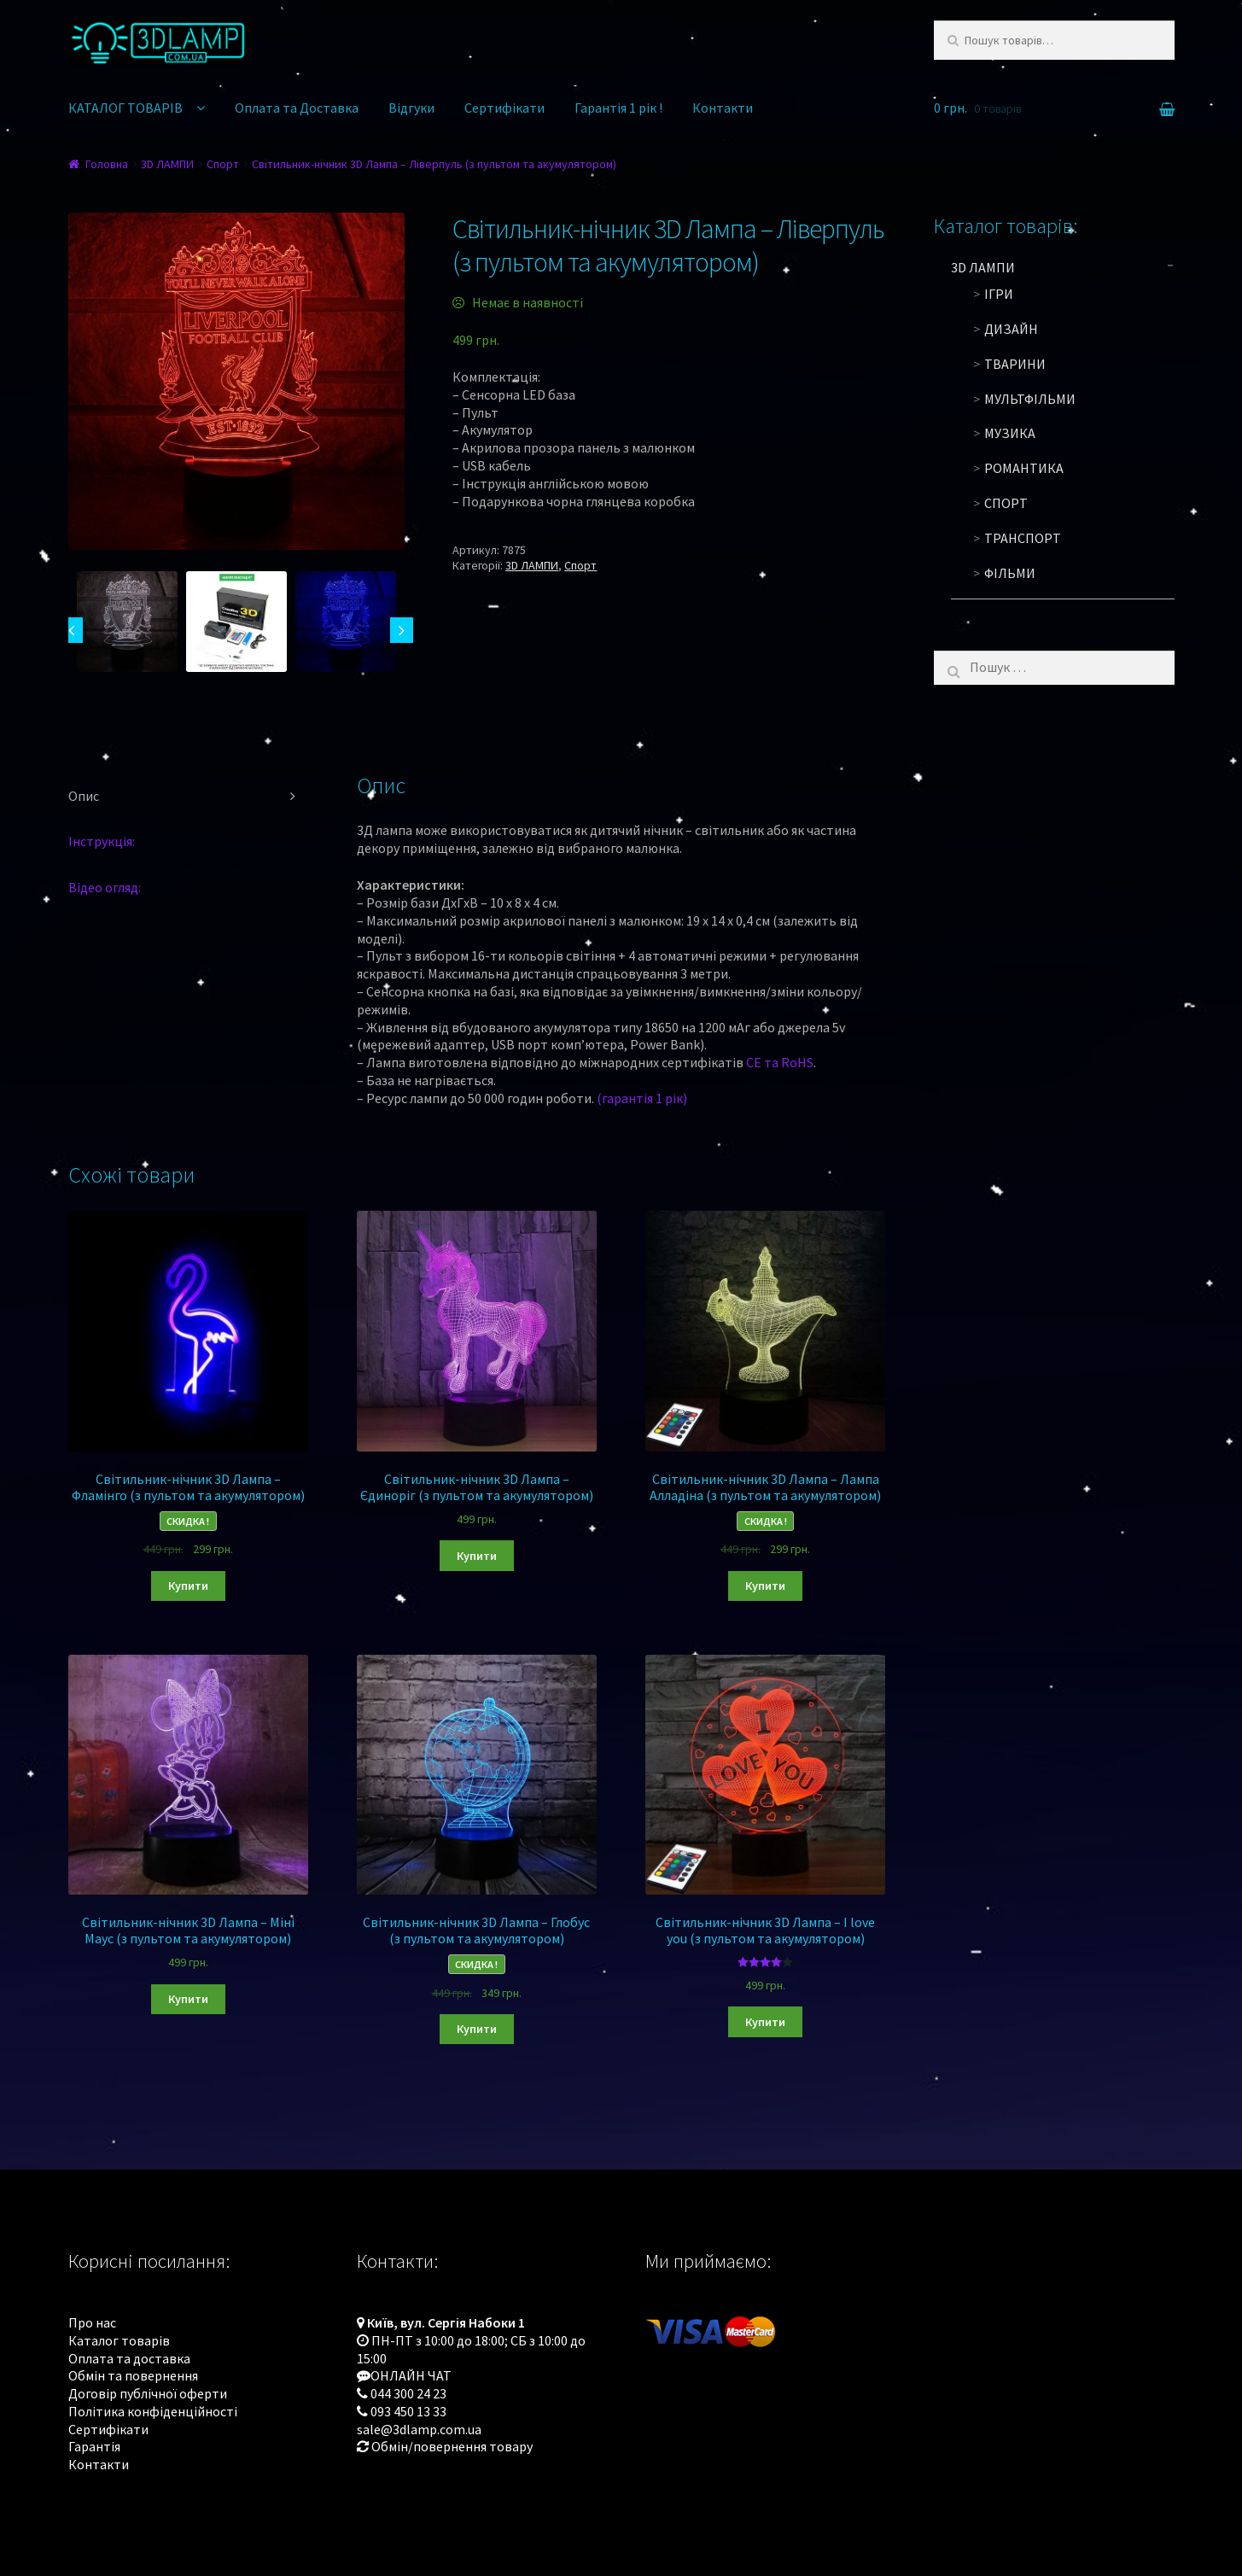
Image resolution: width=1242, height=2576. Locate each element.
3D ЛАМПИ (167, 164)
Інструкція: (101, 841)
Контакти (722, 107)
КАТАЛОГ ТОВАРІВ (125, 107)
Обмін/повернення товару (452, 2446)
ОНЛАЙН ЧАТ (411, 2375)
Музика (1009, 432)
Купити (188, 1585)
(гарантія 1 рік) (642, 1098)
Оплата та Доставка (297, 107)
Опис (83, 795)
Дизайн (1011, 328)
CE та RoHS (779, 1062)
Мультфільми (1030, 398)
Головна (106, 164)
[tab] (188, 797)
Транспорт (1022, 537)
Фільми (1009, 572)
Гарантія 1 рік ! (618, 107)
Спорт (223, 164)
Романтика (1024, 467)
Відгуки (411, 107)
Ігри (998, 293)
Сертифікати (504, 107)
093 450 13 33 (408, 2411)
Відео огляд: (104, 887)
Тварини (1015, 363)
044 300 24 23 (408, 2393)
